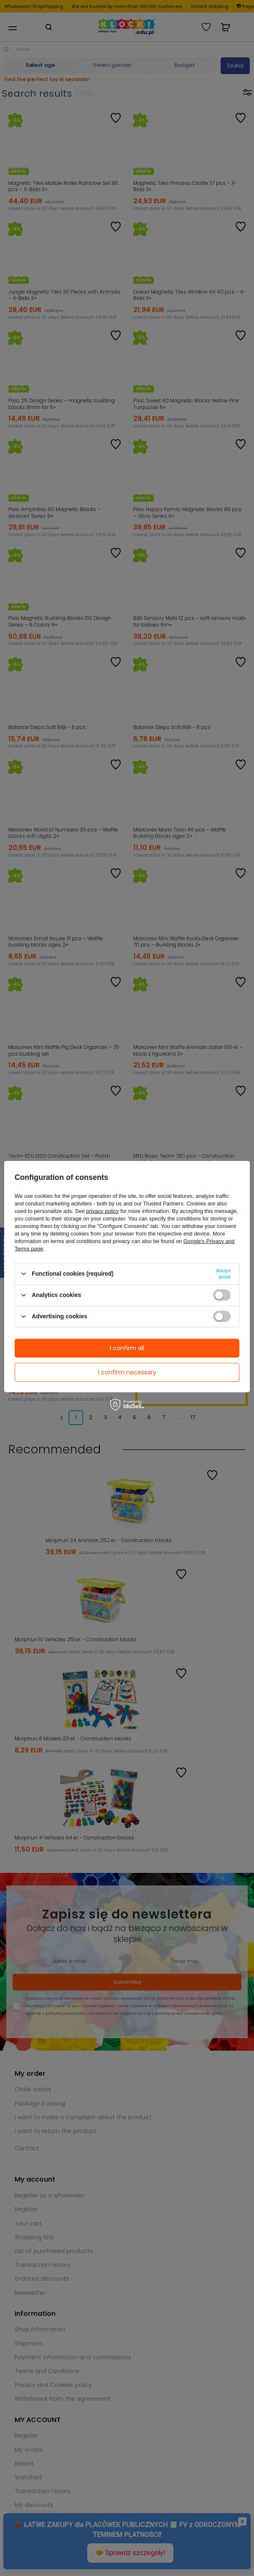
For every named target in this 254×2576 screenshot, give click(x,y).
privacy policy (102, 1210)
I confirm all (127, 1348)
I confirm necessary (127, 1372)
